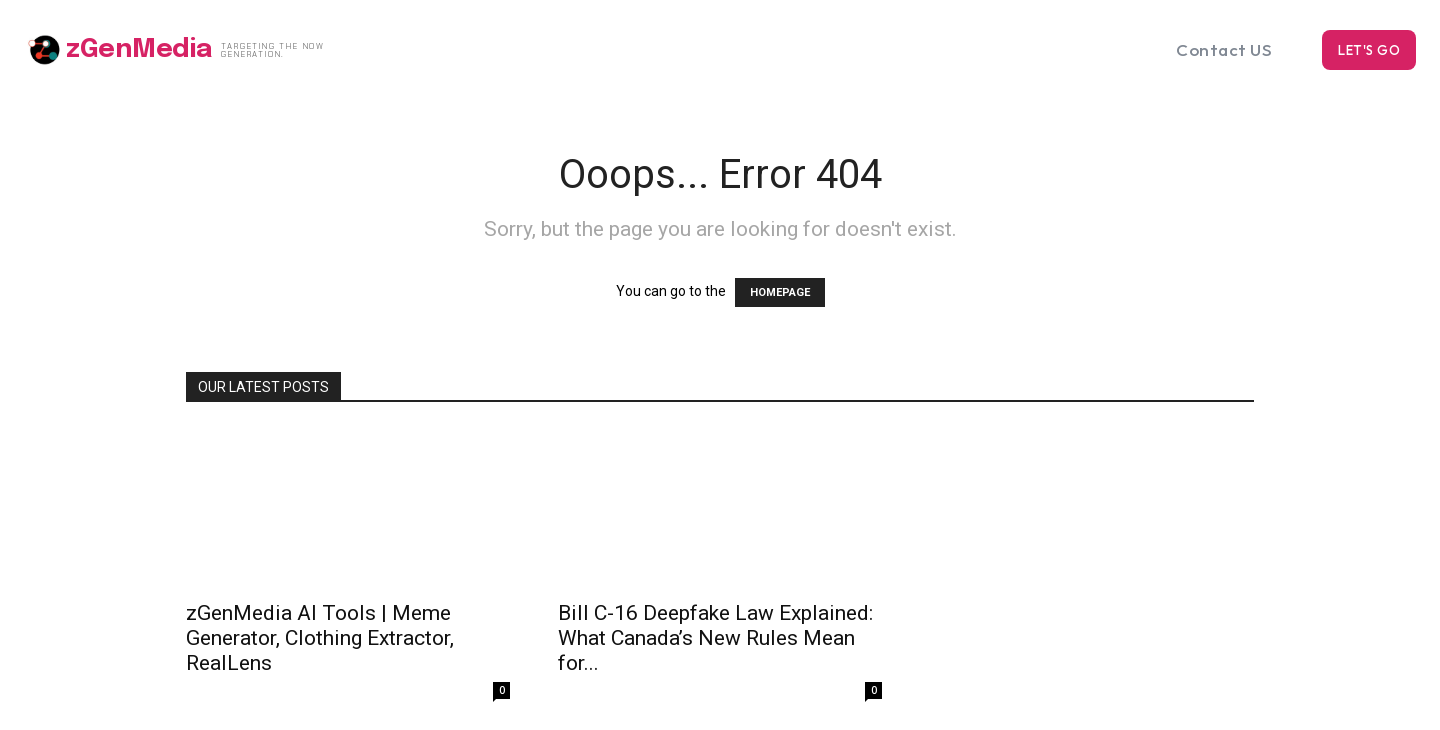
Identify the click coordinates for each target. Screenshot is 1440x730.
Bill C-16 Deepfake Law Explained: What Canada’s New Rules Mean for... (715, 638)
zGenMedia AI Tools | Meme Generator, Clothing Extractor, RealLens (320, 638)
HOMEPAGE (780, 292)
